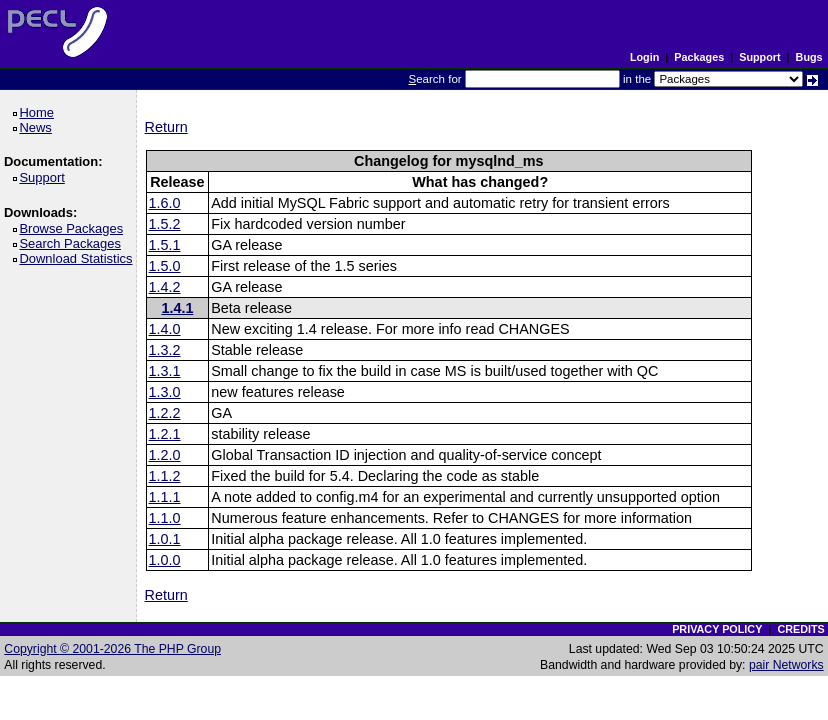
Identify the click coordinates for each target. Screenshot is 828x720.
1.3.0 (165, 392)
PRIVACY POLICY (717, 629)
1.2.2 (165, 413)
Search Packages (73, 243)
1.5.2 (165, 224)
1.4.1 (177, 308)
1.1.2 (165, 476)
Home (39, 112)
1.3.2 (165, 350)
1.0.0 (165, 560)
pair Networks (786, 665)
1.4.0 (165, 329)
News (38, 127)
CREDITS (800, 629)
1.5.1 (165, 245)
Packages (699, 57)
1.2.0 (165, 455)
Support (759, 57)
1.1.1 (165, 497)
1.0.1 (165, 539)
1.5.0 (165, 266)
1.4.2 (165, 287)
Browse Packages (74, 228)
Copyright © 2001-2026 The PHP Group (112, 649)
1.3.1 (165, 371)
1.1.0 (165, 518)
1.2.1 (165, 434)
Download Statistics (79, 258)
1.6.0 (165, 203)
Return (166, 127)
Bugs (809, 57)
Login (644, 57)
